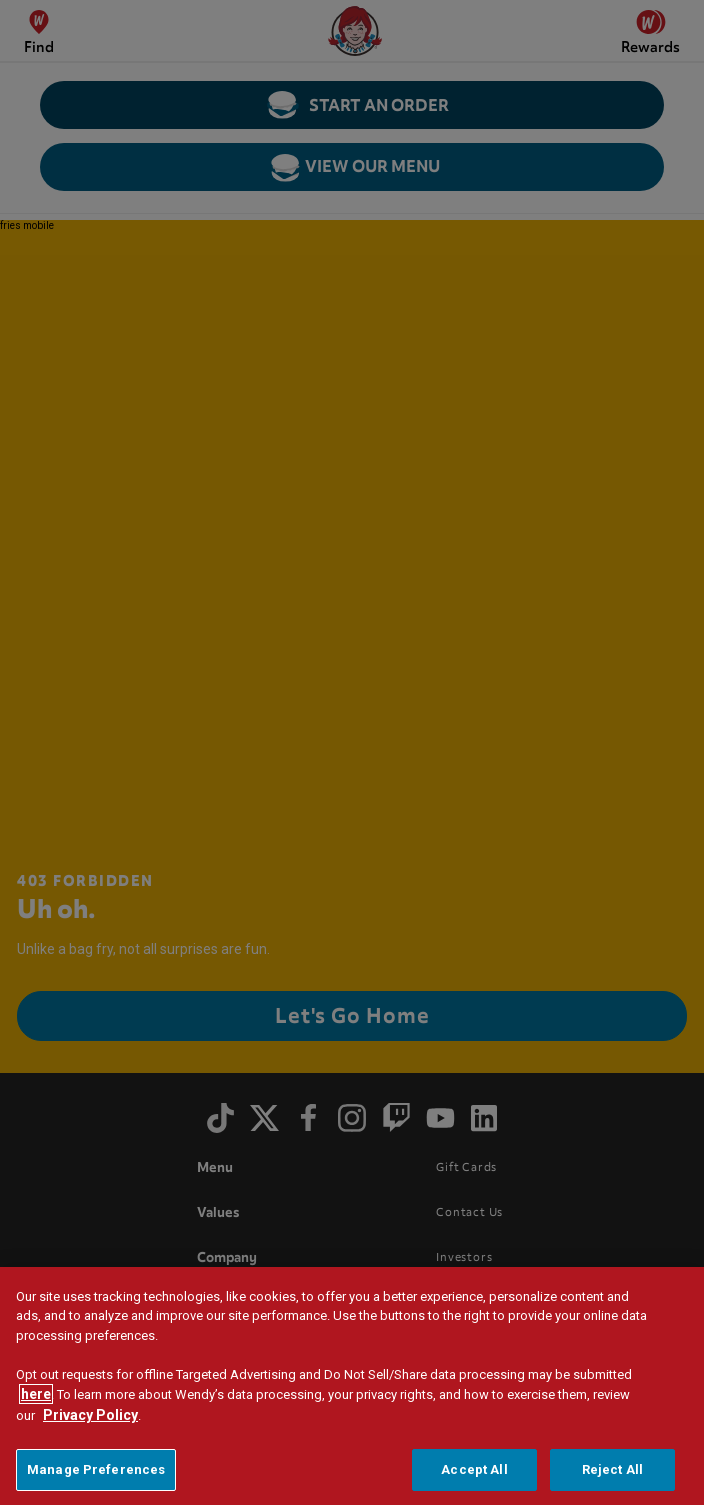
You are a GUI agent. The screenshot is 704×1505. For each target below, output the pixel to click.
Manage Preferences (96, 1476)
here (36, 1401)
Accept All (474, 1476)
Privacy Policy (90, 1422)
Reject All (612, 1476)
